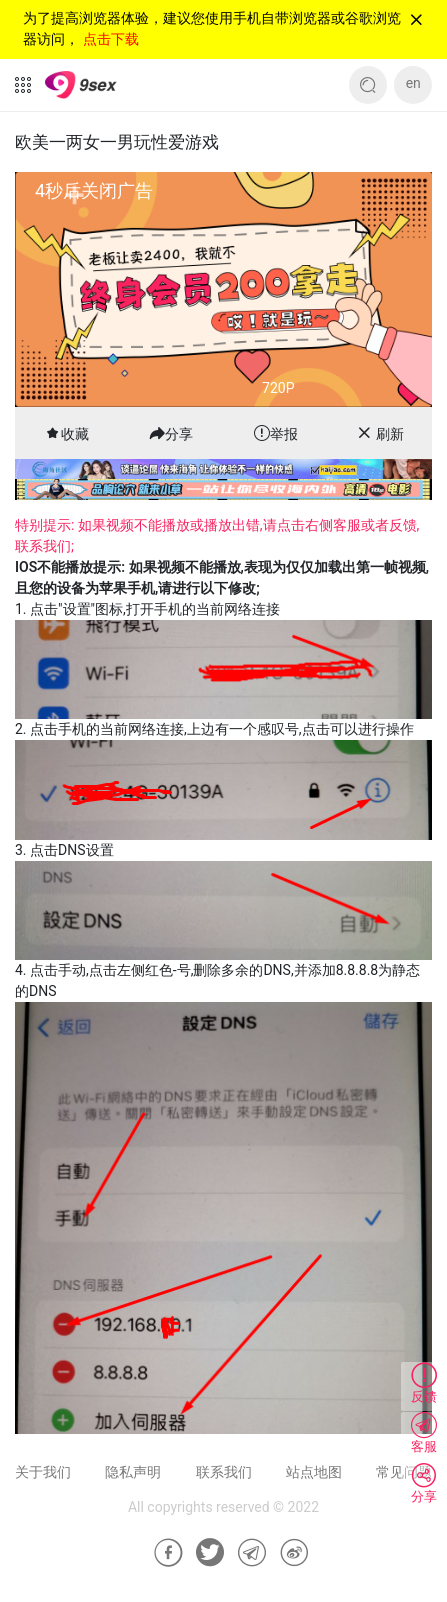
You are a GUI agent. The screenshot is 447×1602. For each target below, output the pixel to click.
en (413, 83)
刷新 (390, 434)
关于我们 (43, 1472)
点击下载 (111, 39)
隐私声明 (133, 1472)
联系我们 (224, 1472)
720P (278, 388)
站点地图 (314, 1472)
